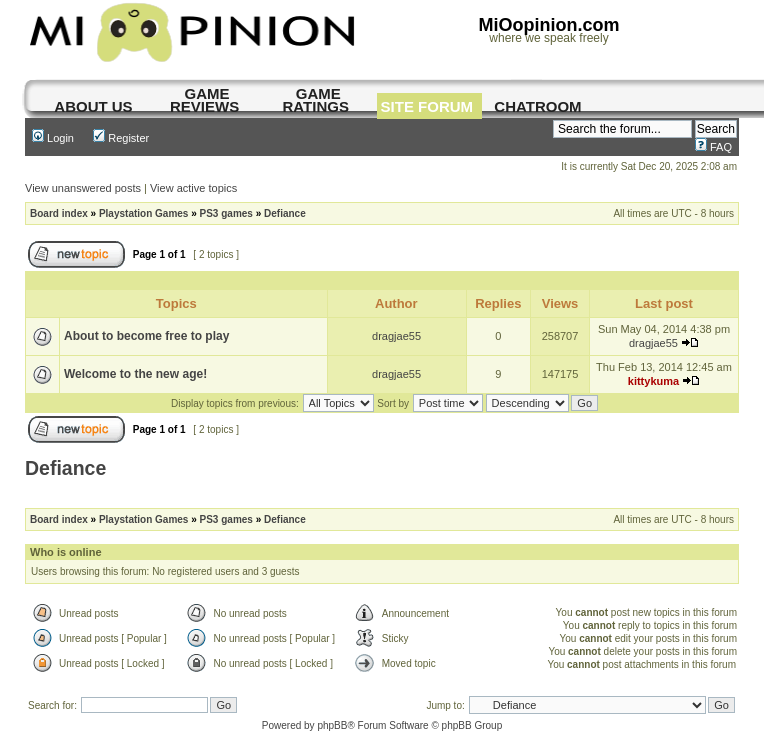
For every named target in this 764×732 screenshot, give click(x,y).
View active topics (193, 188)
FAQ (713, 147)
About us (93, 106)
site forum (427, 106)
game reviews (204, 100)
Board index (59, 213)
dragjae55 (396, 336)
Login (53, 138)
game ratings (316, 100)
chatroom (537, 106)
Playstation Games (143, 213)
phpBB (332, 725)
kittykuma (653, 381)
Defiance (285, 213)
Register (121, 138)
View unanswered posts (83, 188)
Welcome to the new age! (135, 374)
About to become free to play (146, 336)
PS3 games (226, 213)
